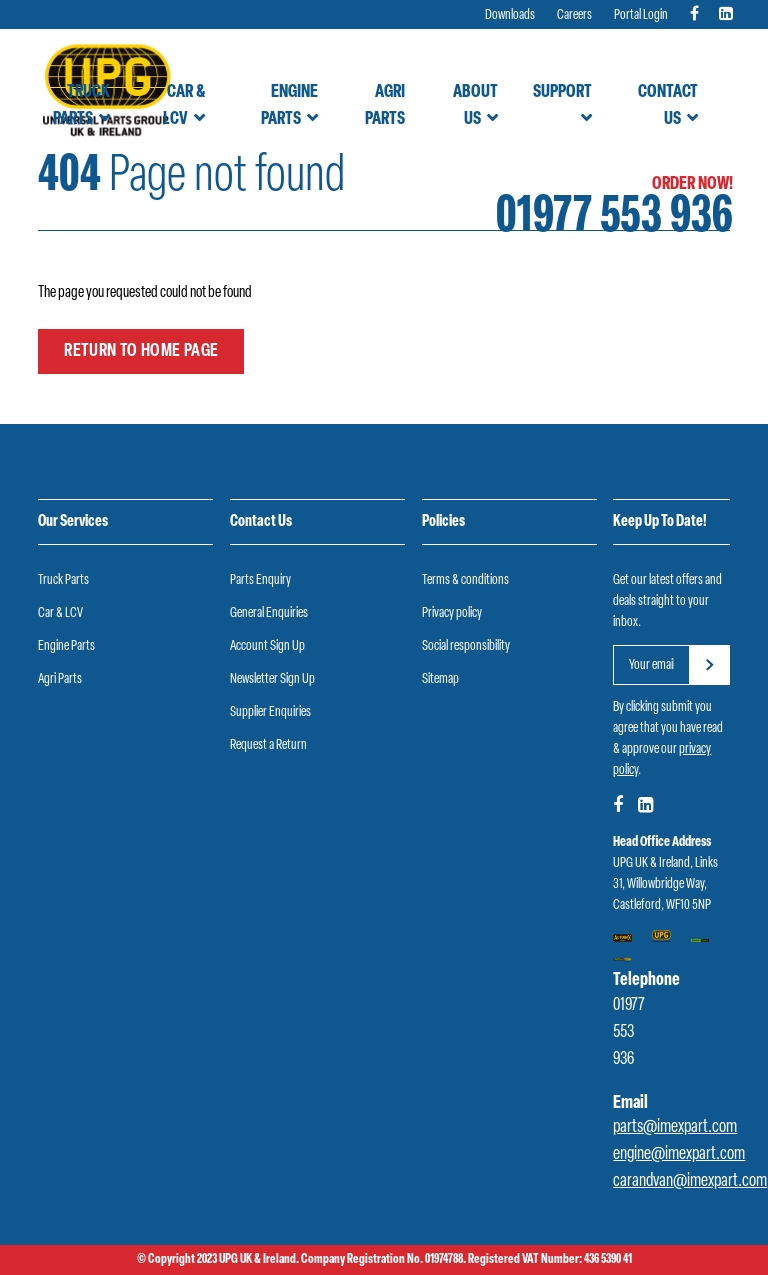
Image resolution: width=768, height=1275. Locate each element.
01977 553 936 (614, 218)
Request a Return (268, 745)
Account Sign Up (267, 646)
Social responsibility (466, 646)
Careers (574, 15)
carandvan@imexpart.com (690, 1181)
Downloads (510, 15)
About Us (475, 106)
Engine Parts (289, 106)
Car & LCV (184, 106)
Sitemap (440, 679)
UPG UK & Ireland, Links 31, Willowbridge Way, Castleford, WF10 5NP (665, 884)
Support (562, 92)
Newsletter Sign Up (272, 679)
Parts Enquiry (260, 580)
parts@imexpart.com (675, 1127)
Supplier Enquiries (270, 712)
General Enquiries (269, 613)
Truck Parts (81, 106)
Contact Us (668, 106)
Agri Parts (385, 106)
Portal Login (641, 15)
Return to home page (141, 351)
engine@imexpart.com (679, 1154)
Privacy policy (452, 613)
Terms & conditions (465, 580)
